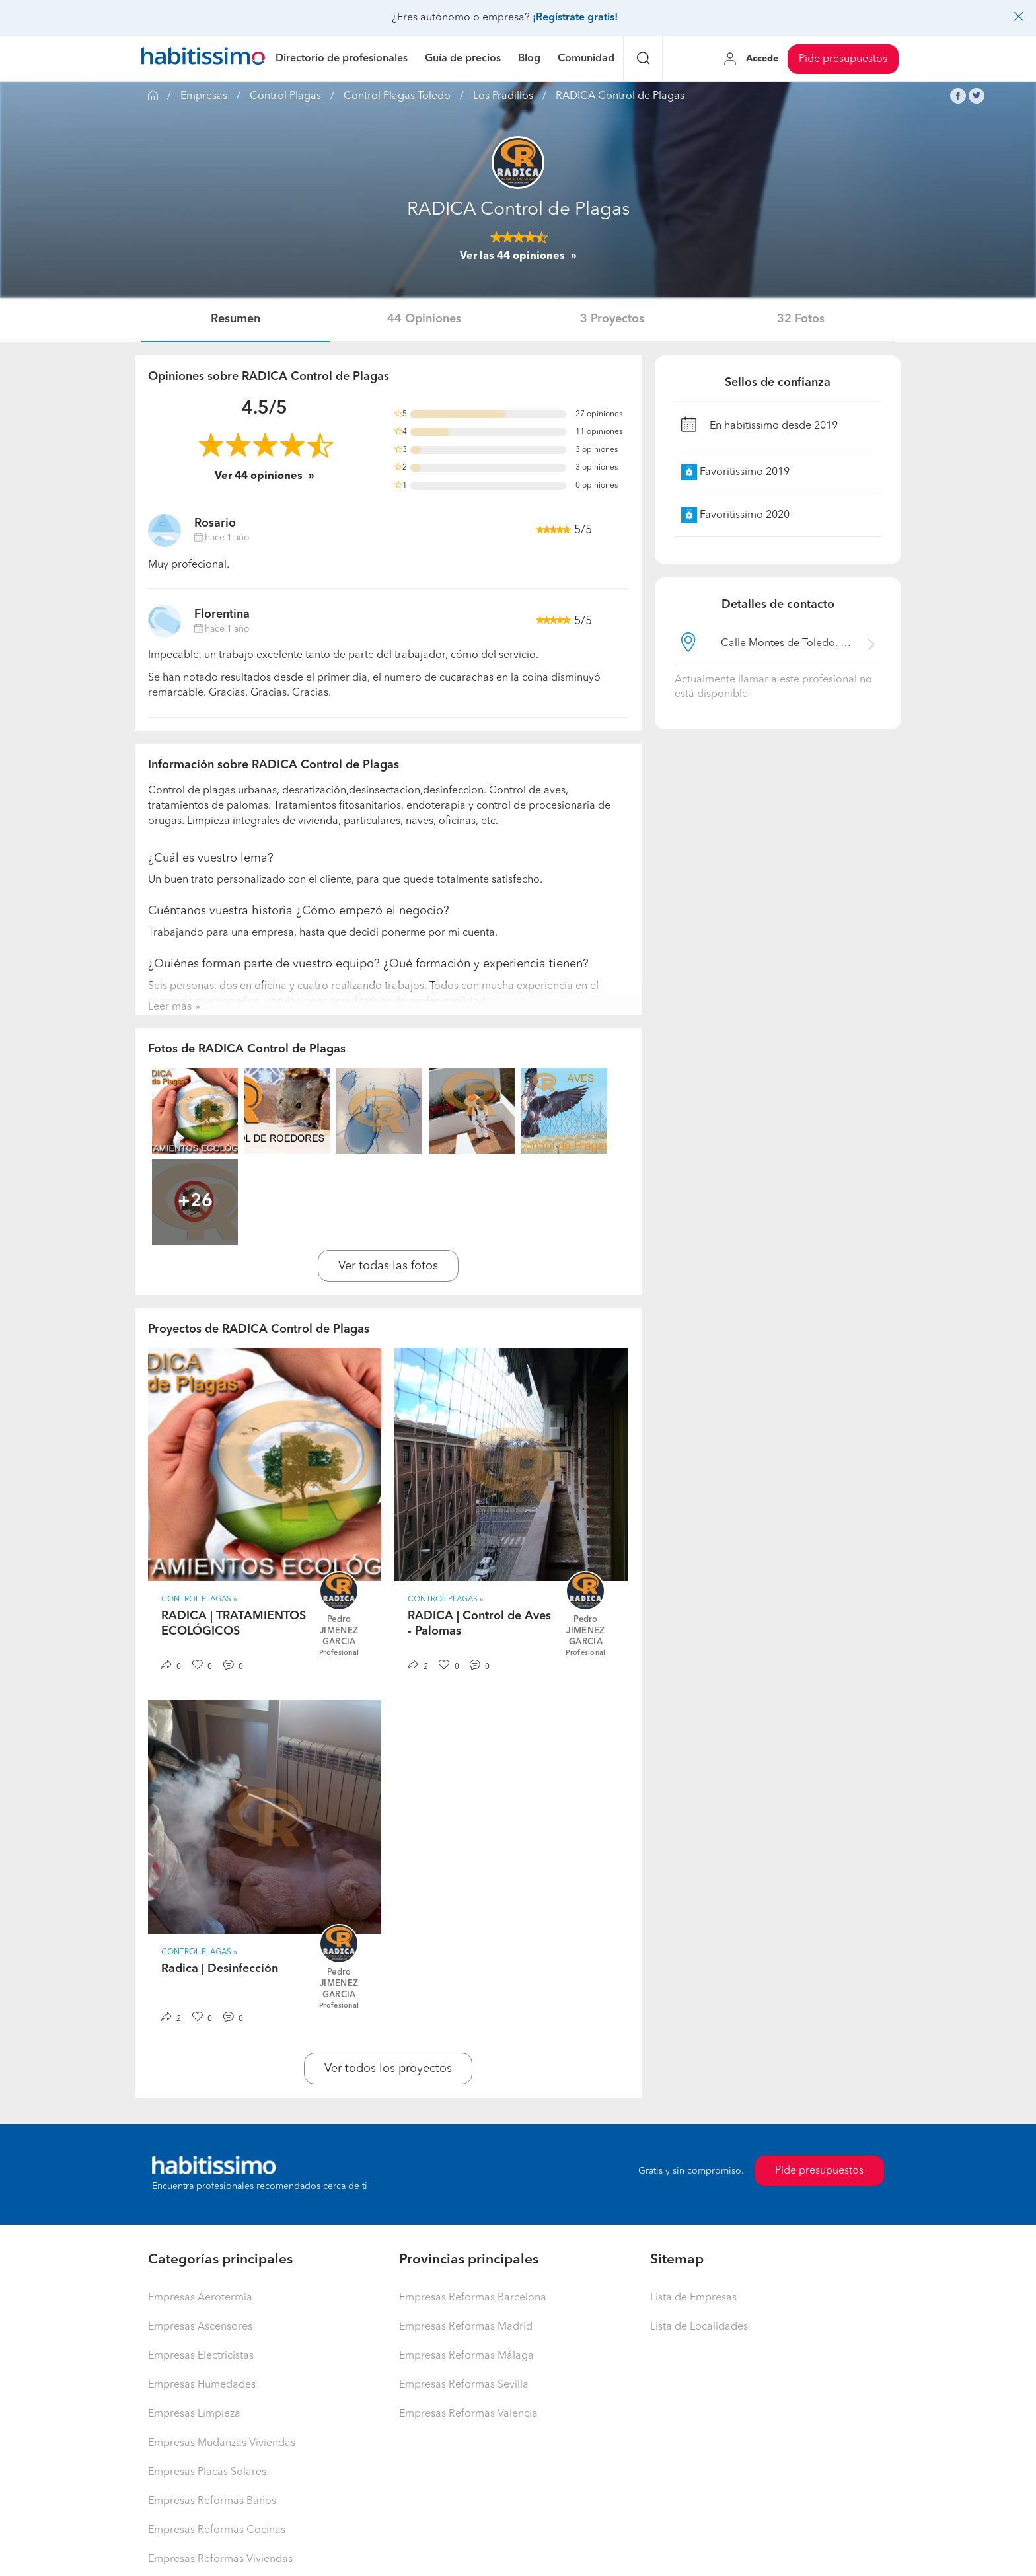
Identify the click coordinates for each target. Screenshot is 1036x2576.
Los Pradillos (503, 96)
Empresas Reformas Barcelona (472, 2298)
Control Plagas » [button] (199, 1599)
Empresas (203, 96)
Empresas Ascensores (200, 2327)
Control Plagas (285, 96)
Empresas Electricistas (201, 2356)
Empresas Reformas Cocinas (216, 2530)
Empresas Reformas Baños (212, 2501)
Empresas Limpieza (194, 2414)
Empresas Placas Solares (207, 2472)
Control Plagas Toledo (397, 96)
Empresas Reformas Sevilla (464, 2385)
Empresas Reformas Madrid (466, 2327)
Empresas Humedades (202, 2385)
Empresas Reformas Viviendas (220, 2559)
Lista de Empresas (693, 2298)
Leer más (170, 1007)
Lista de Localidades (699, 2327)
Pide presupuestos (843, 59)
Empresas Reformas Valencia (468, 2414)
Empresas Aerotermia (200, 2298)
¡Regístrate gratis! (575, 18)
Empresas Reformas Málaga (466, 2356)
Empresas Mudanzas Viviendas (221, 2443)
